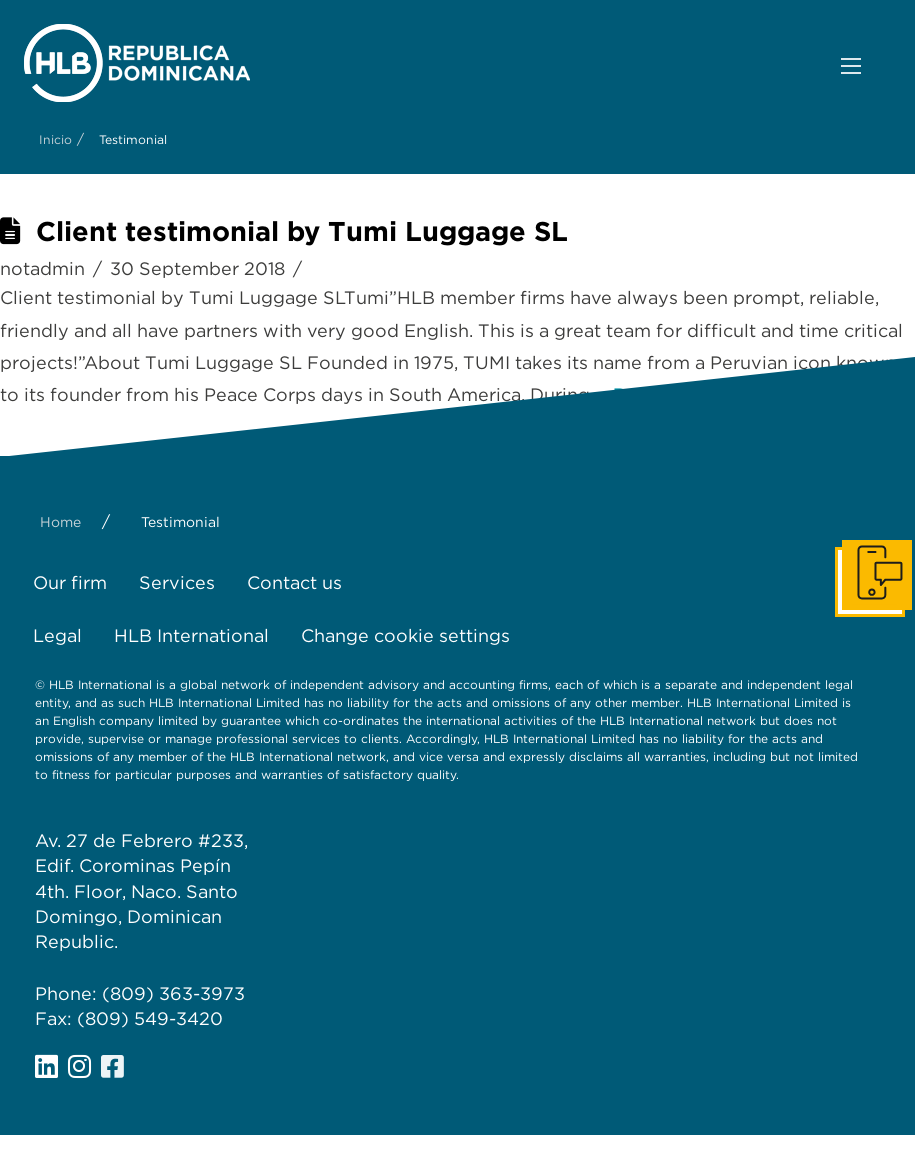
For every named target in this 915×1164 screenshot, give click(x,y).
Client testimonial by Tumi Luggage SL (302, 231)
